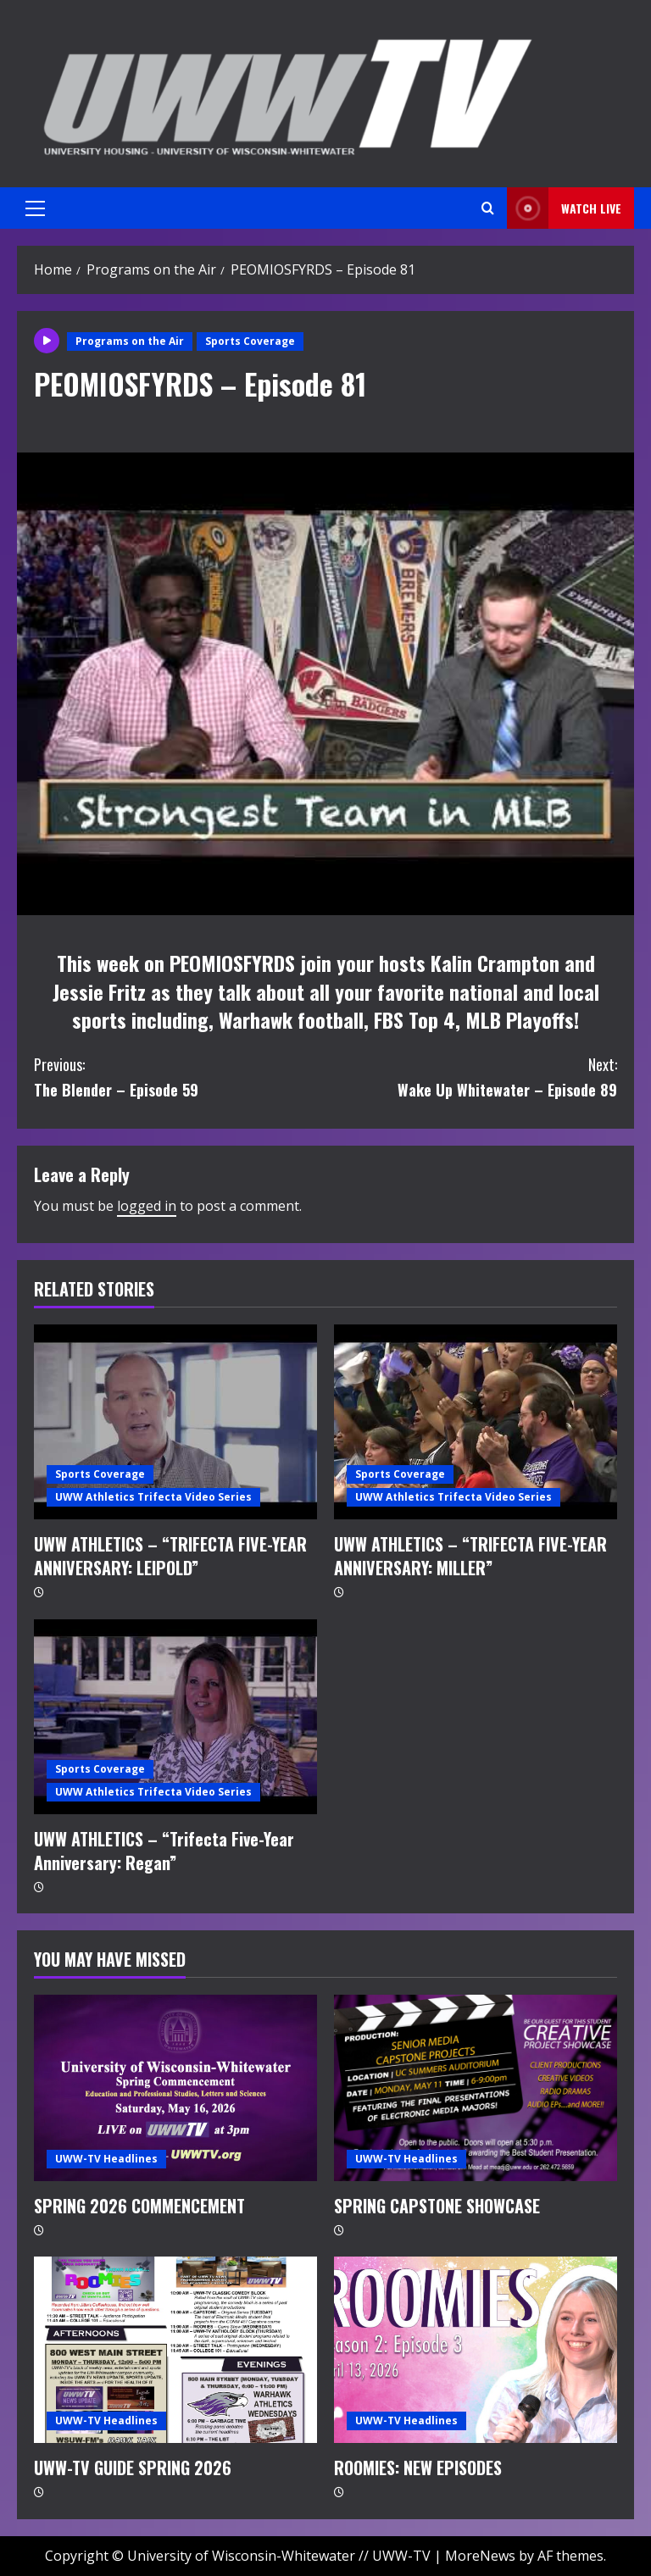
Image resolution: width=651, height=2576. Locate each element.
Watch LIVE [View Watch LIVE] (564, 208)
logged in (146, 1205)
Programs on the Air (129, 341)
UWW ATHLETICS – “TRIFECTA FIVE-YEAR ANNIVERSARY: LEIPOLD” (170, 1555)
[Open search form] (487, 208)
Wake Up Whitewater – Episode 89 (471, 1077)
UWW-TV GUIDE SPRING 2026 (132, 2467)
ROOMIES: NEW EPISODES (418, 2467)
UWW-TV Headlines (106, 2158)
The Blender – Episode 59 (180, 1077)
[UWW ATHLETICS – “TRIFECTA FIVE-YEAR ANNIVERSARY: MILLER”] (475, 1421)
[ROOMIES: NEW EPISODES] (475, 2350)
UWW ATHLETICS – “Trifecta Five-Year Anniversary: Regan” (164, 1850)
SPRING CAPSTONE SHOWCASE (437, 2205)
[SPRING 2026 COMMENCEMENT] (175, 2088)
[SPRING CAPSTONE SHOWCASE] (475, 2088)
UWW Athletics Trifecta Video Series (153, 1497)
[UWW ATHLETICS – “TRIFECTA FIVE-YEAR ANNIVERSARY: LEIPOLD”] (175, 1421)
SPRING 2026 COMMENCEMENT (139, 2205)
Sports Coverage (250, 341)
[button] (35, 208)
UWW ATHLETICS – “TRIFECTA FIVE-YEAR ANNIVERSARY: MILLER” (470, 1555)
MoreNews (480, 2555)
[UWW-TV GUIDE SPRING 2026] (175, 2350)
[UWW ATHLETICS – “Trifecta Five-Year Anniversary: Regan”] (175, 1716)
